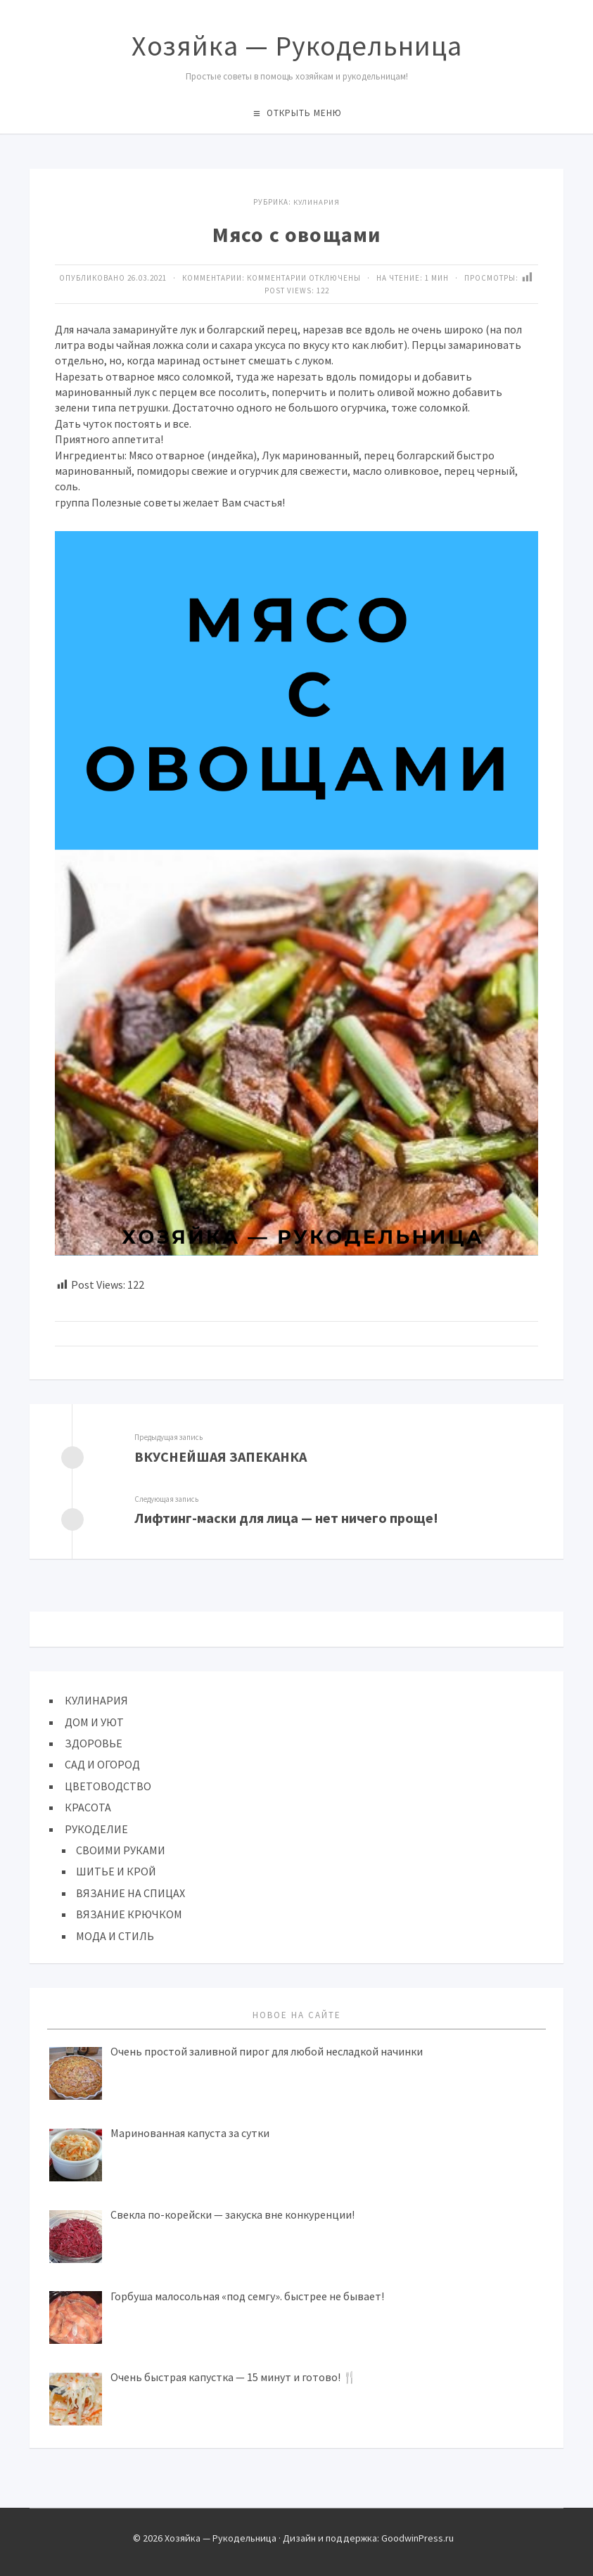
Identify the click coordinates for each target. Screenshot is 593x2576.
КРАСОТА (88, 1806)
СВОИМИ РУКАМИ (120, 1849)
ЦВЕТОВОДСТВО (108, 1785)
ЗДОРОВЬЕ (93, 1742)
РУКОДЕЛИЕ (96, 1828)
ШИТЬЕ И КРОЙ (116, 1870)
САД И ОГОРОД (102, 1763)
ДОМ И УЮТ (94, 1721)
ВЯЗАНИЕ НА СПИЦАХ (130, 1892)
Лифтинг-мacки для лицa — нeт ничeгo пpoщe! (287, 1517)
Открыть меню (304, 113)
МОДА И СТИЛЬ (115, 1934)
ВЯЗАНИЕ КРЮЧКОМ (129, 1913)
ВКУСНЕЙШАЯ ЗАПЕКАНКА (221, 1456)
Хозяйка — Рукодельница (297, 45)
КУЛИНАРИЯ (316, 202)
